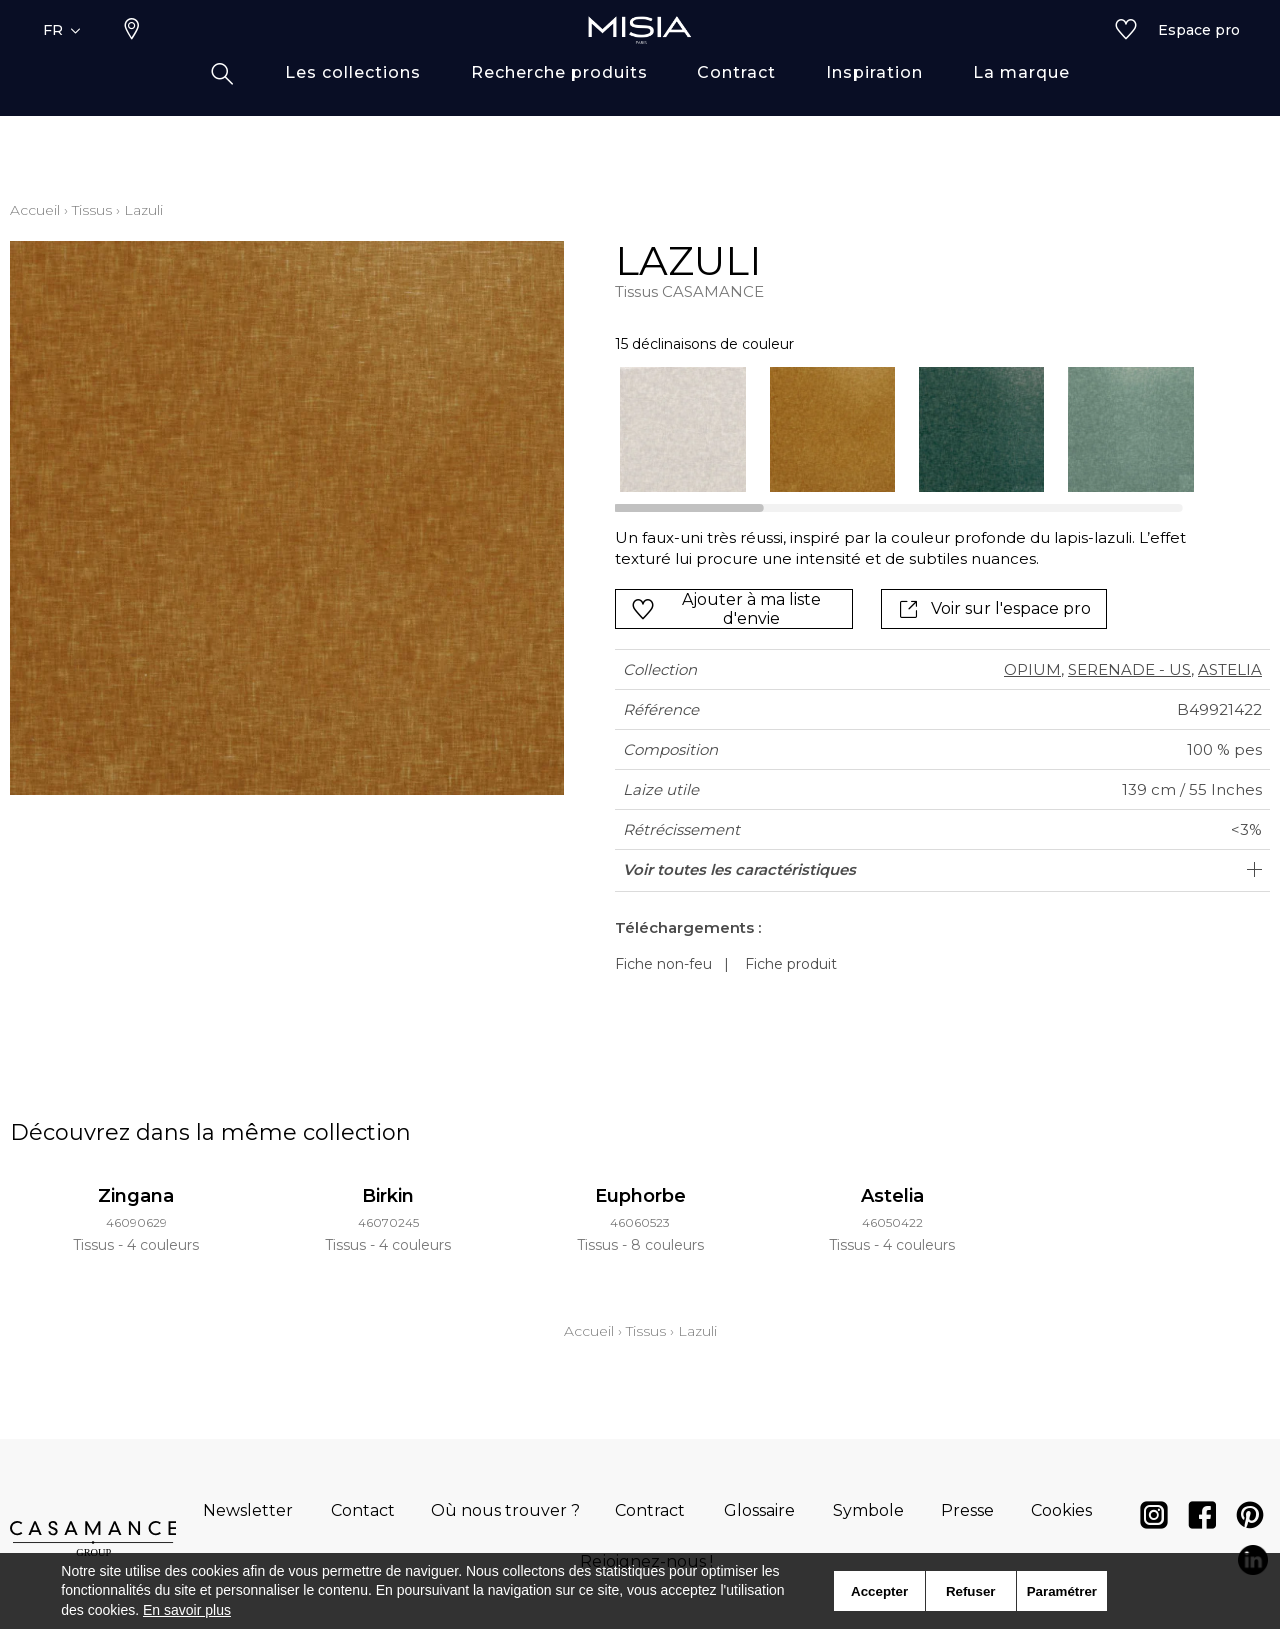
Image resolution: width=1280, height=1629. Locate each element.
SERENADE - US (1129, 669)
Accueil (35, 210)
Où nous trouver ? (505, 1510)
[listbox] (894, 429)
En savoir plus (187, 1610)
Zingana (136, 1196)
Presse (967, 1510)
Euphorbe (640, 1196)
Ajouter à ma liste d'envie (726, 609)
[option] (682, 429)
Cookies (1061, 1510)
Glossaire (759, 1510)
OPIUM (1032, 669)
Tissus (92, 210)
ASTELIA (1230, 669)
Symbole (868, 1510)
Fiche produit (791, 964)
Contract (650, 1510)
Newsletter (248, 1510)
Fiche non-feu (663, 964)
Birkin (388, 1196)
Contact (363, 1510)
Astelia (892, 1196)
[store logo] (640, 62)
